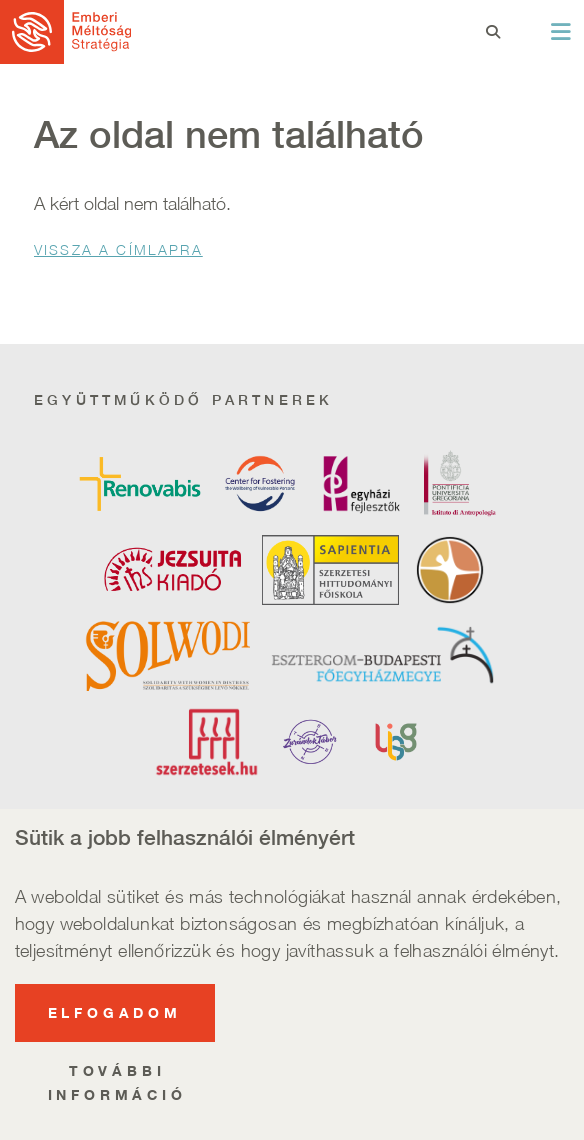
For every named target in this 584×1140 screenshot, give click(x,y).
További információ (117, 1093)
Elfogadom (115, 1023)
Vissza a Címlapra (118, 249)
